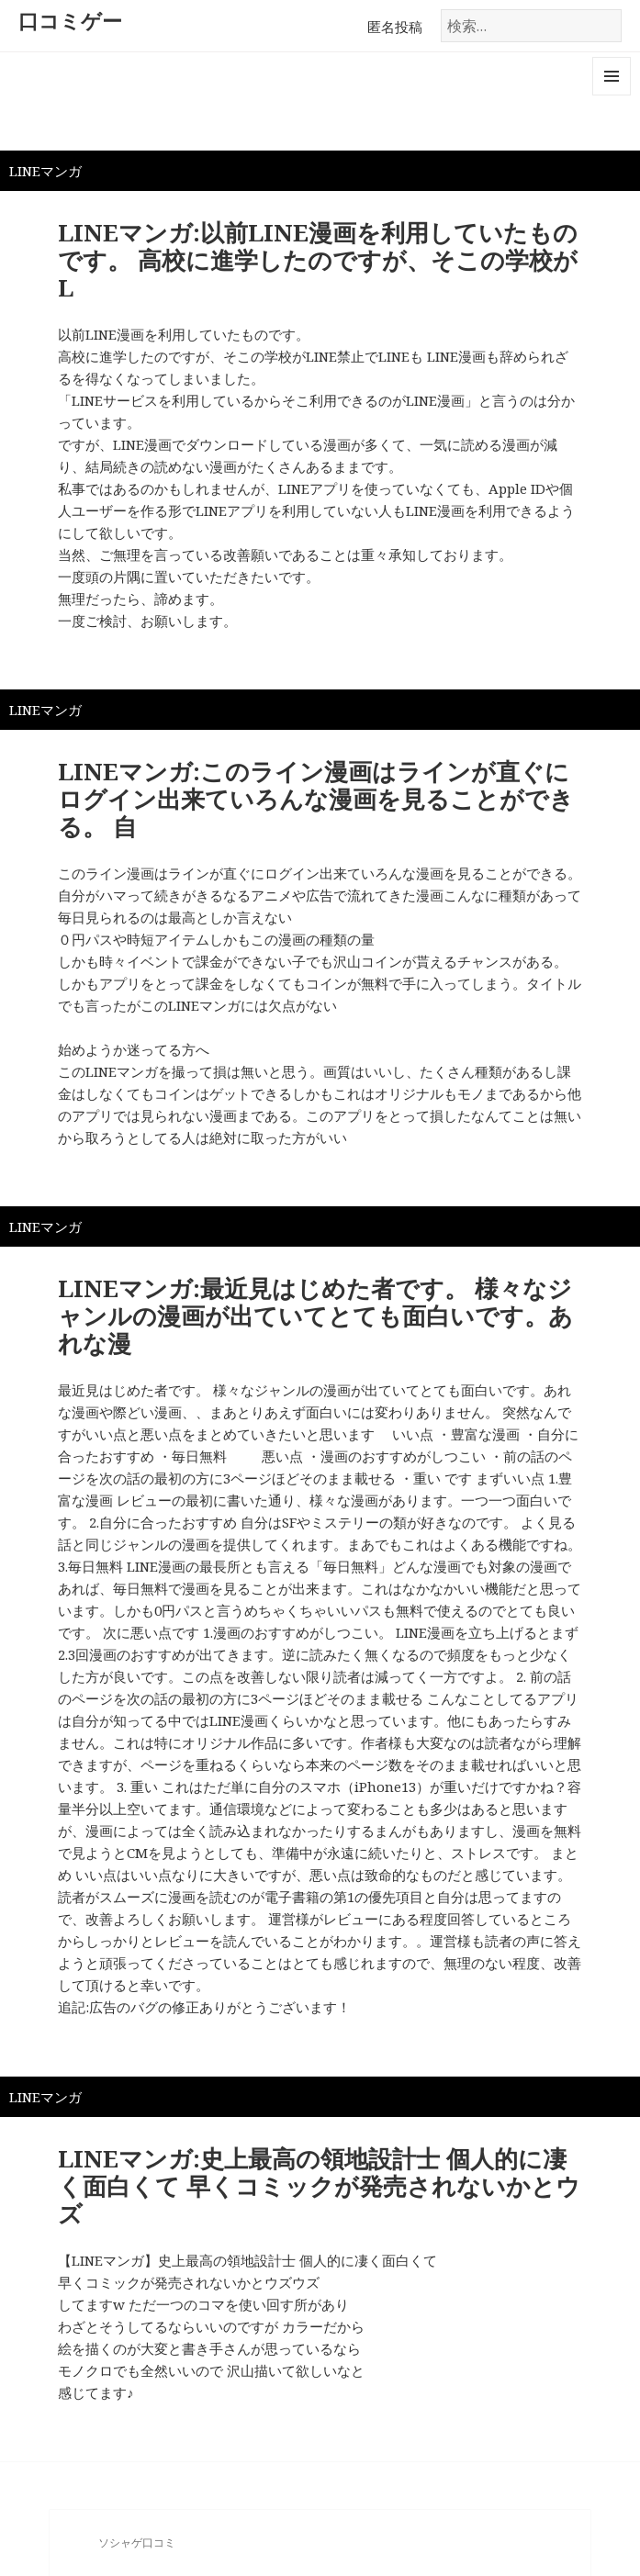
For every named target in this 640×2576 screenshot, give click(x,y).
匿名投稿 (394, 26)
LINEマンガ (45, 171)
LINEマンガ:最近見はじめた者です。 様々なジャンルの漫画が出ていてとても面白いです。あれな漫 (315, 1315)
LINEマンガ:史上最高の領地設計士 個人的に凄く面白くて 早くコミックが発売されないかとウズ (319, 2186)
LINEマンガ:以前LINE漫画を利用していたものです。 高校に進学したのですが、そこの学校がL (318, 260)
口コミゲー (70, 20)
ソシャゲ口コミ (136, 2542)
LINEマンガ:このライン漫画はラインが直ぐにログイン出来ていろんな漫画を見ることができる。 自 (316, 799)
